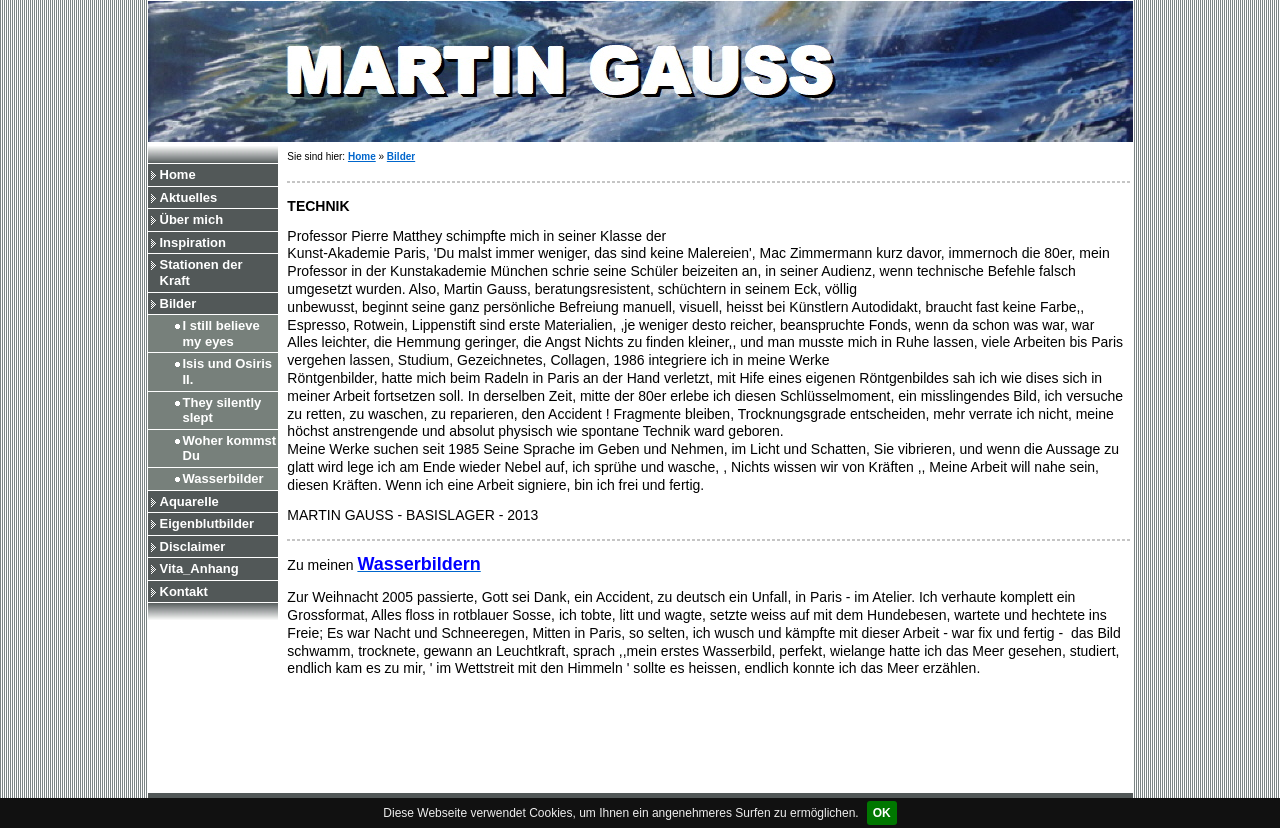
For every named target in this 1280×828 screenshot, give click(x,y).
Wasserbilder (223, 478)
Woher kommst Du (230, 448)
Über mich (192, 219)
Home (178, 174)
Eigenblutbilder (207, 523)
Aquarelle (189, 501)
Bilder (178, 303)
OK (882, 813)
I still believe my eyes (221, 333)
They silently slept (222, 410)
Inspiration (193, 242)
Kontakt (184, 591)
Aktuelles (189, 197)
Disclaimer (193, 546)
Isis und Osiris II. (228, 371)
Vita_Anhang (199, 568)
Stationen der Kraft (201, 272)
